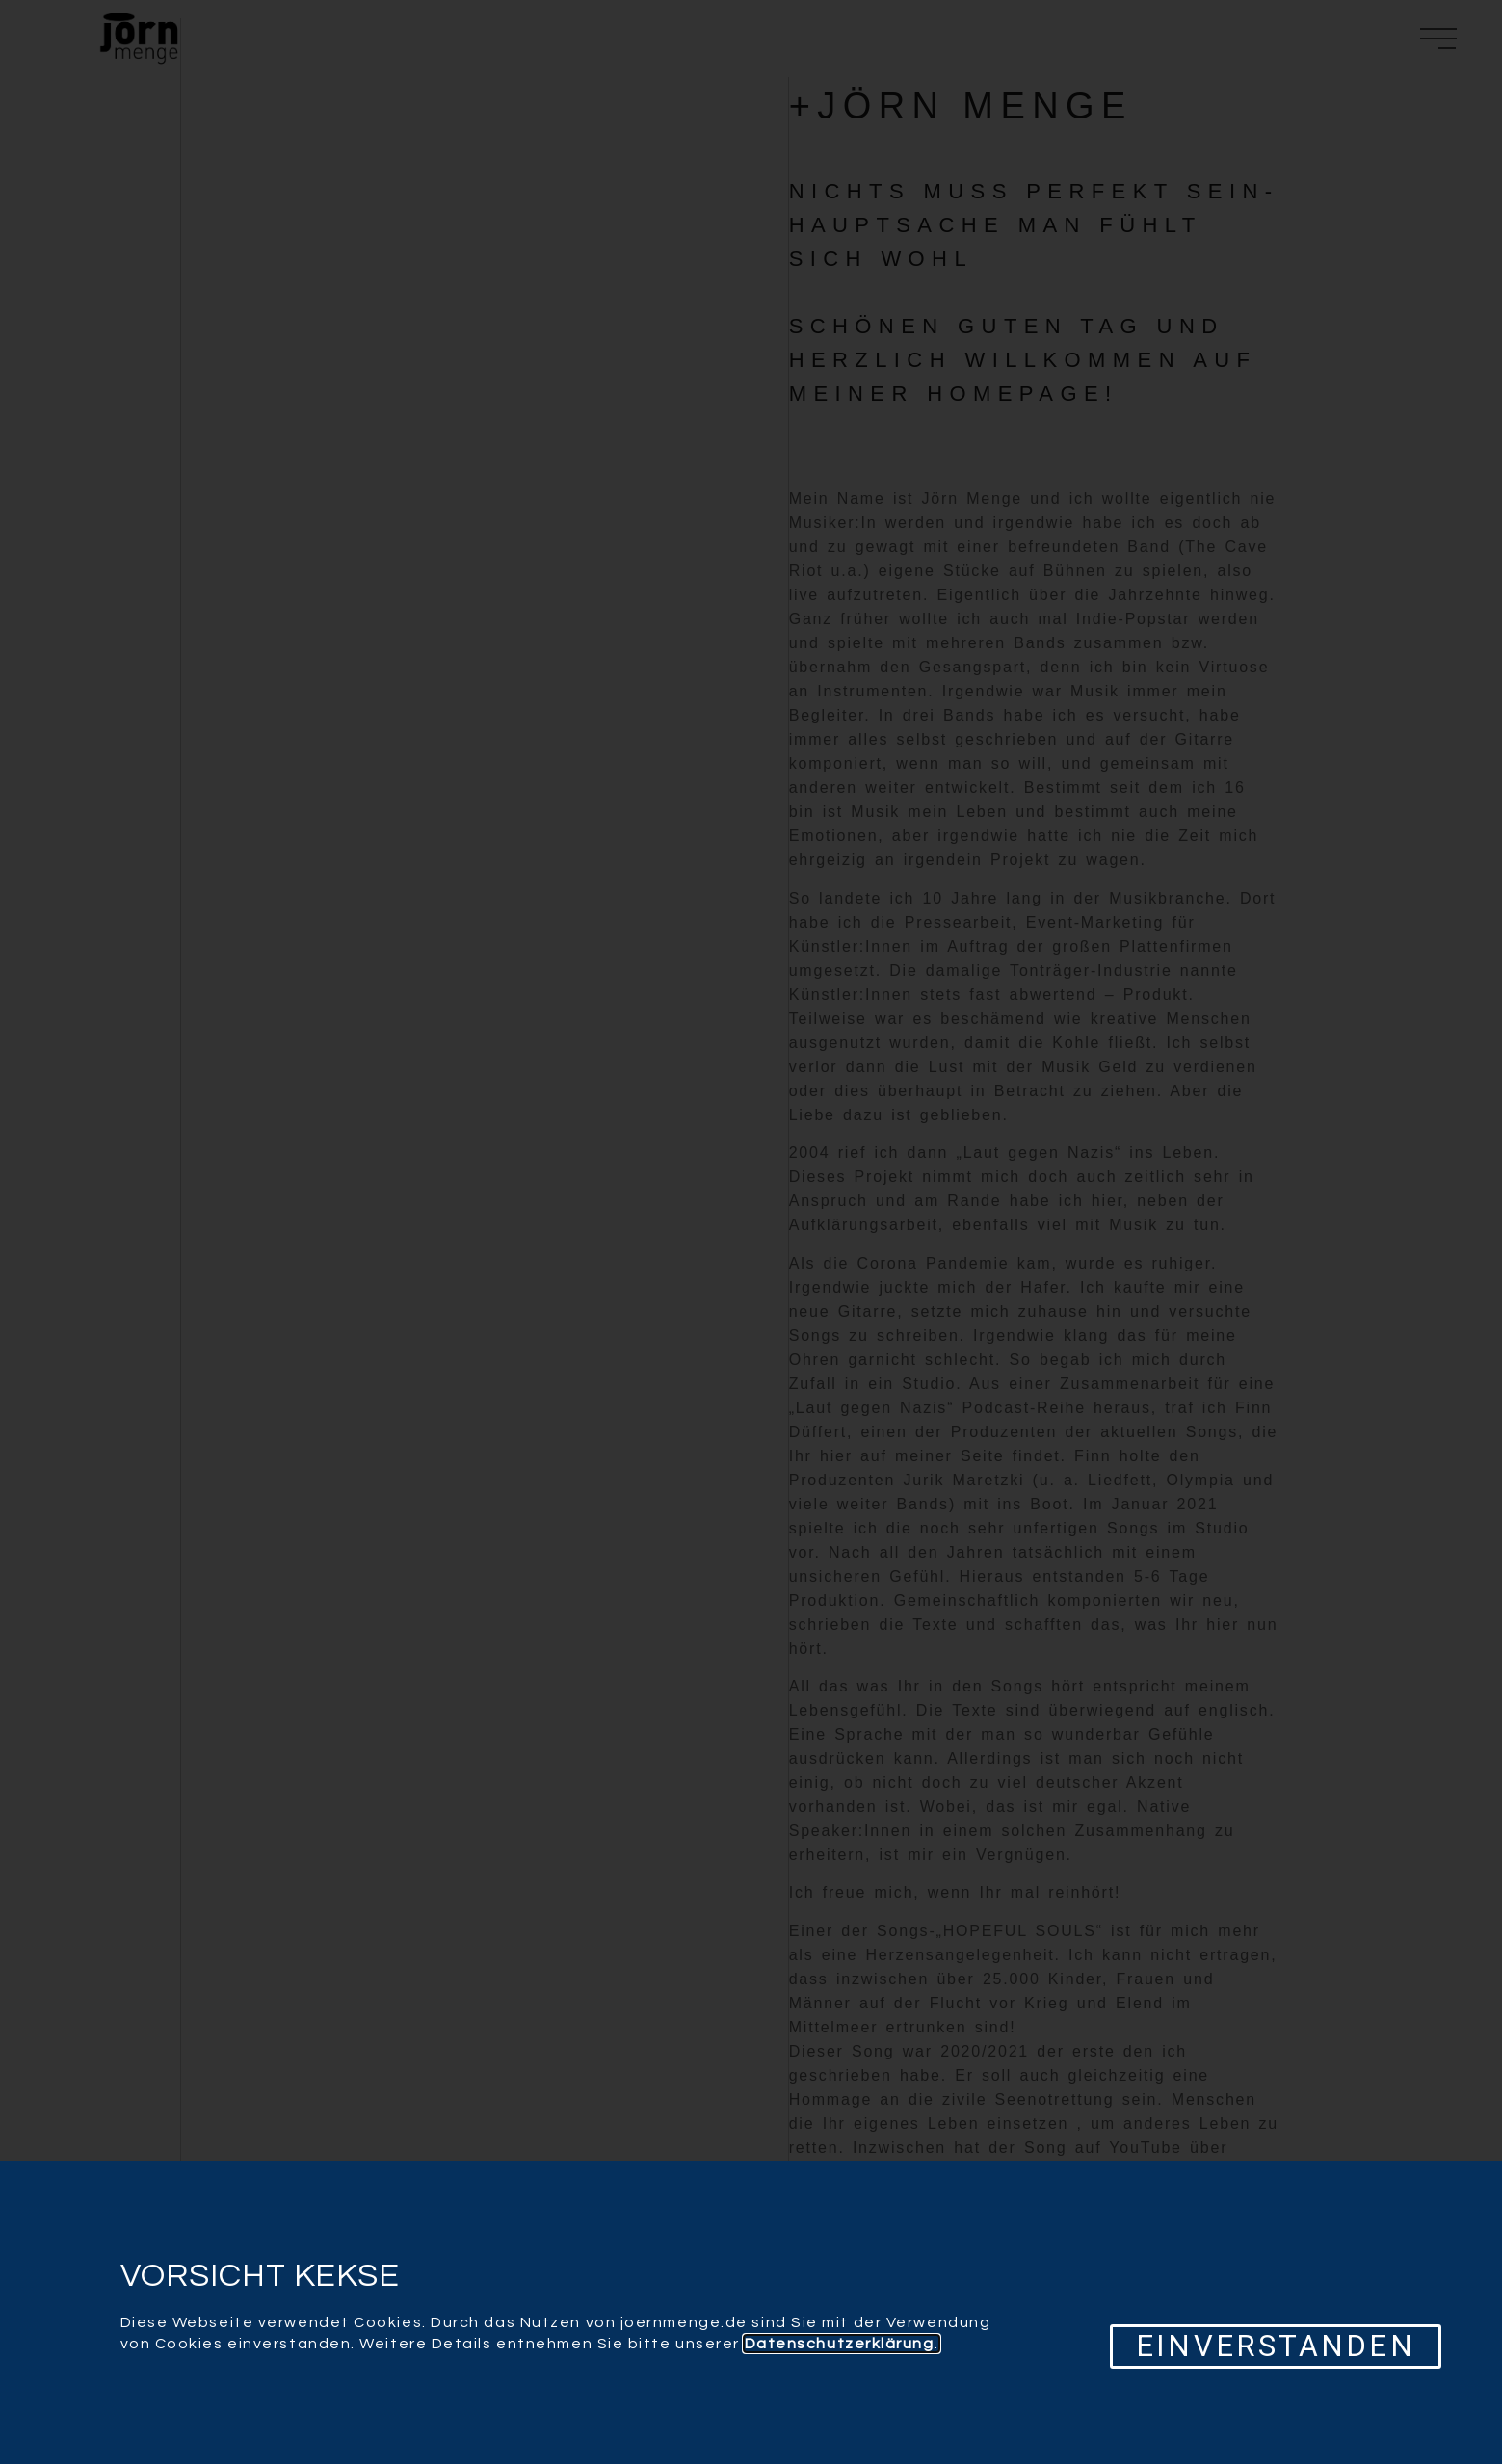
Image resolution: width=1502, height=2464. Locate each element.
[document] (751, 1232)
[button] (1275, 2346)
